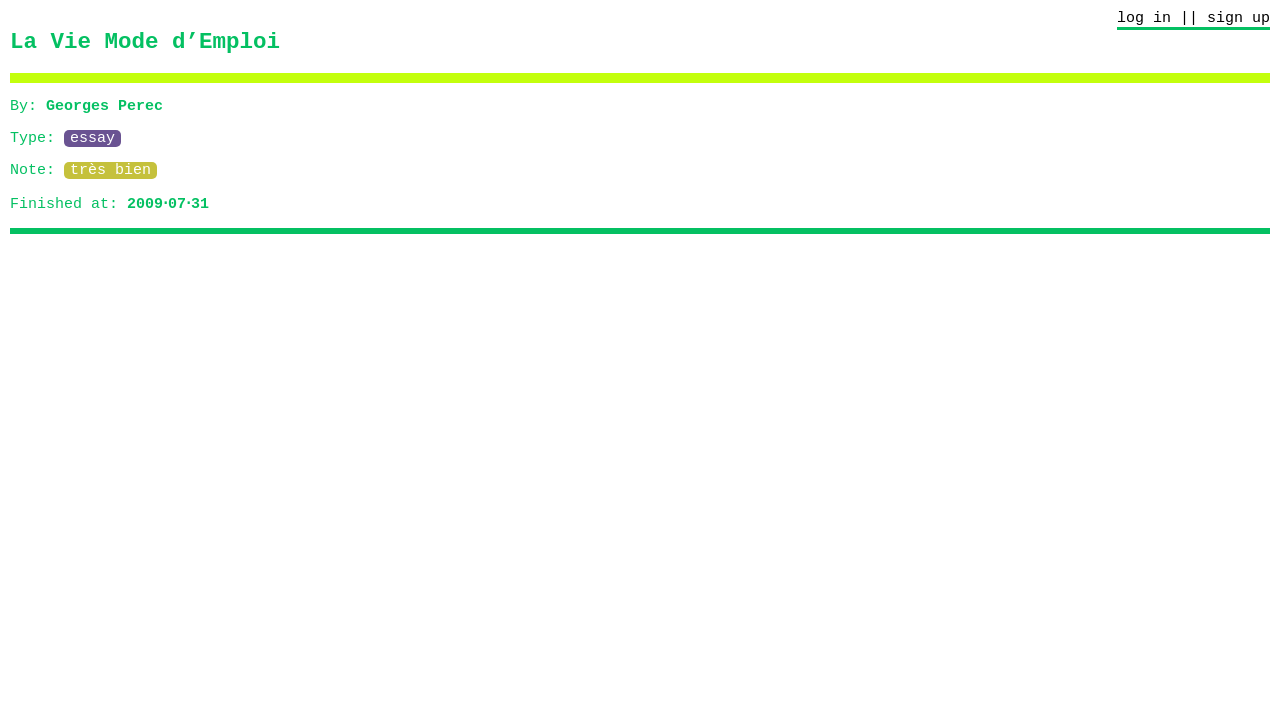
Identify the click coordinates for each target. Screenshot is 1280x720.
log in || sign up (1193, 20)
